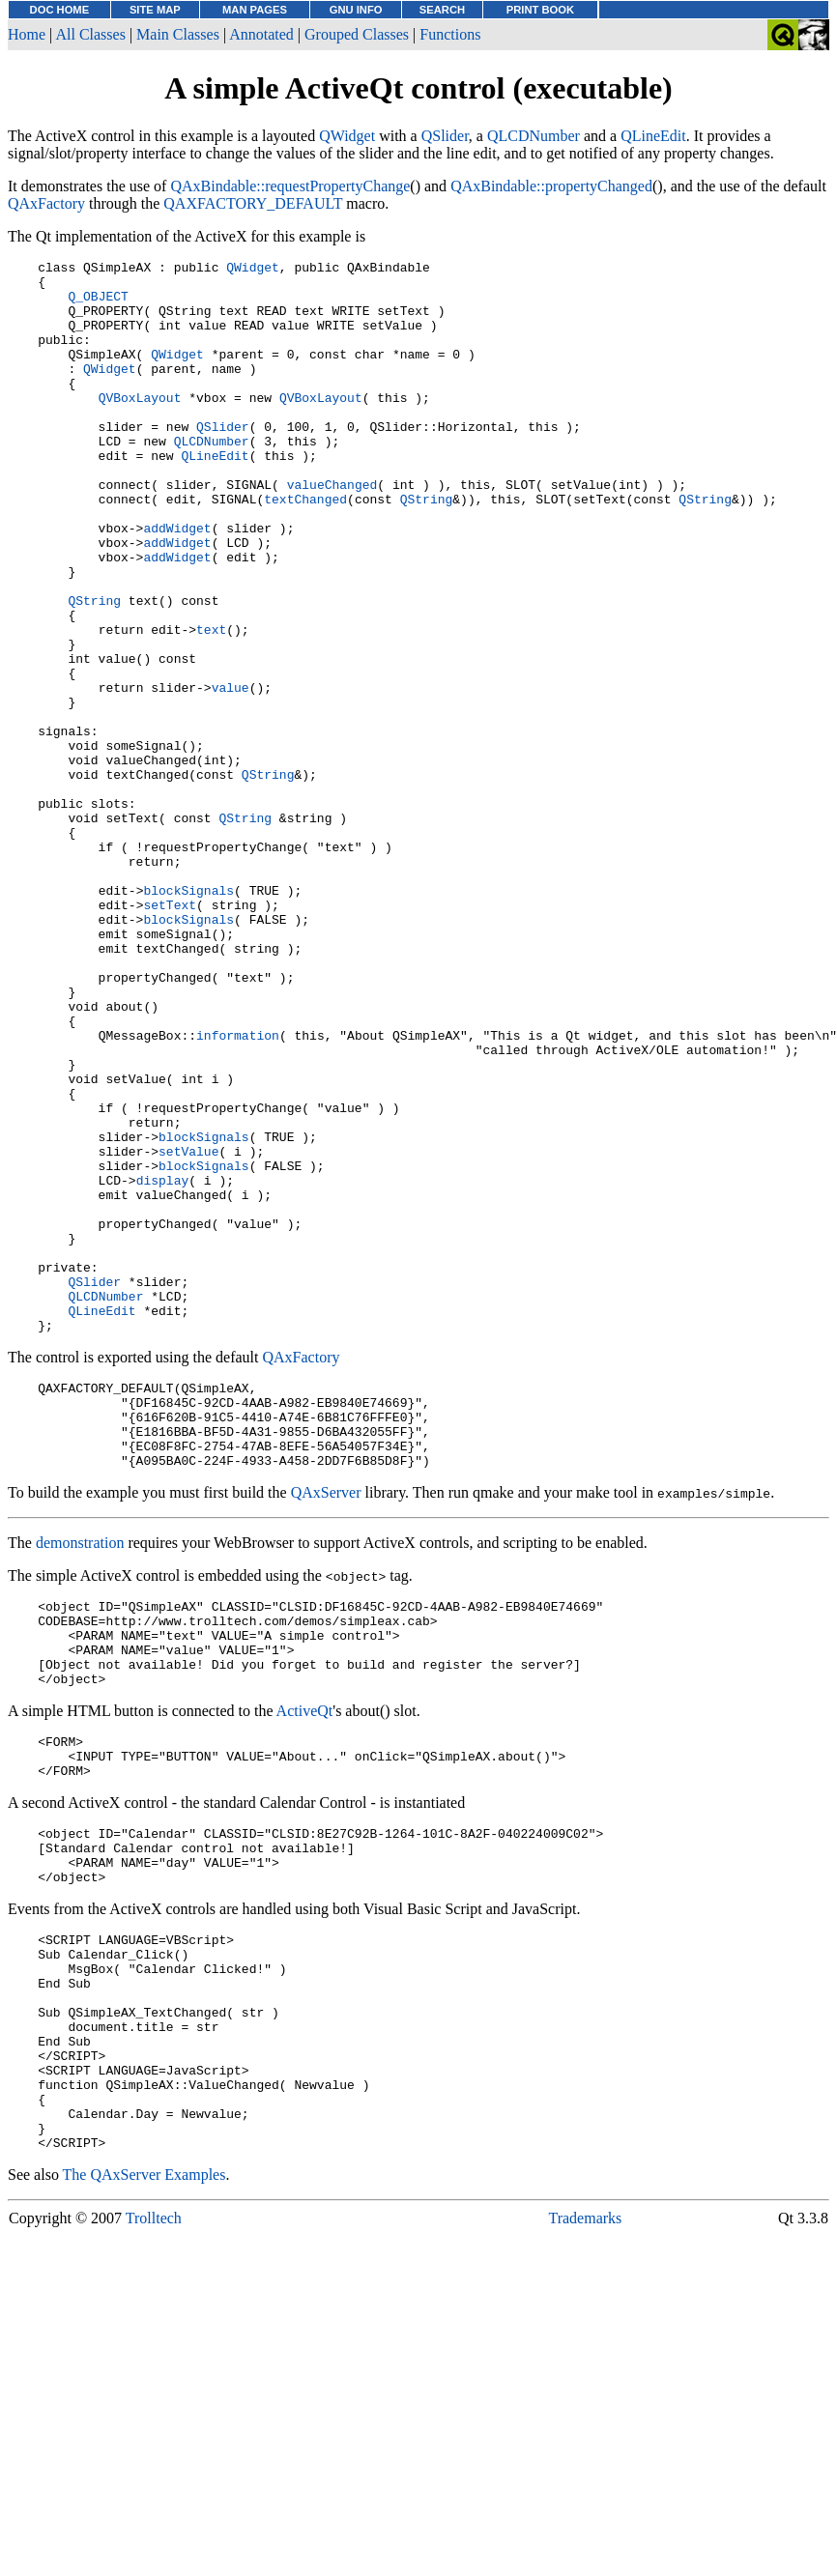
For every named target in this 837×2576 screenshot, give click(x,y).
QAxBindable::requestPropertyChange (290, 186)
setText (169, 1035)
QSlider (445, 136)
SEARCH (442, 9)
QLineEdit (653, 136)
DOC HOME (60, 9)
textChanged (305, 548)
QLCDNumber (533, 136)
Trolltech (154, 2531)
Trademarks (584, 2531)
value (230, 774)
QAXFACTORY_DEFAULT (252, 203)
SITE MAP (155, 9)
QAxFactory (46, 203)
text (211, 704)
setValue (188, 1330)
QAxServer (326, 1724)
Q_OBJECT (98, 304)
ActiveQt (304, 1960)
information (237, 1191)
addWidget (177, 582)
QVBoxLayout (140, 426)
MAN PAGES (254, 9)
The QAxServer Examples (144, 2487)
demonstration (80, 1774)
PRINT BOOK (540, 9)
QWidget (347, 136)
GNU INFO (356, 9)
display (162, 1365)
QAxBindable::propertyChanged (551, 186)
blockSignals (188, 1017)
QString (426, 548)
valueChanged (332, 530)
